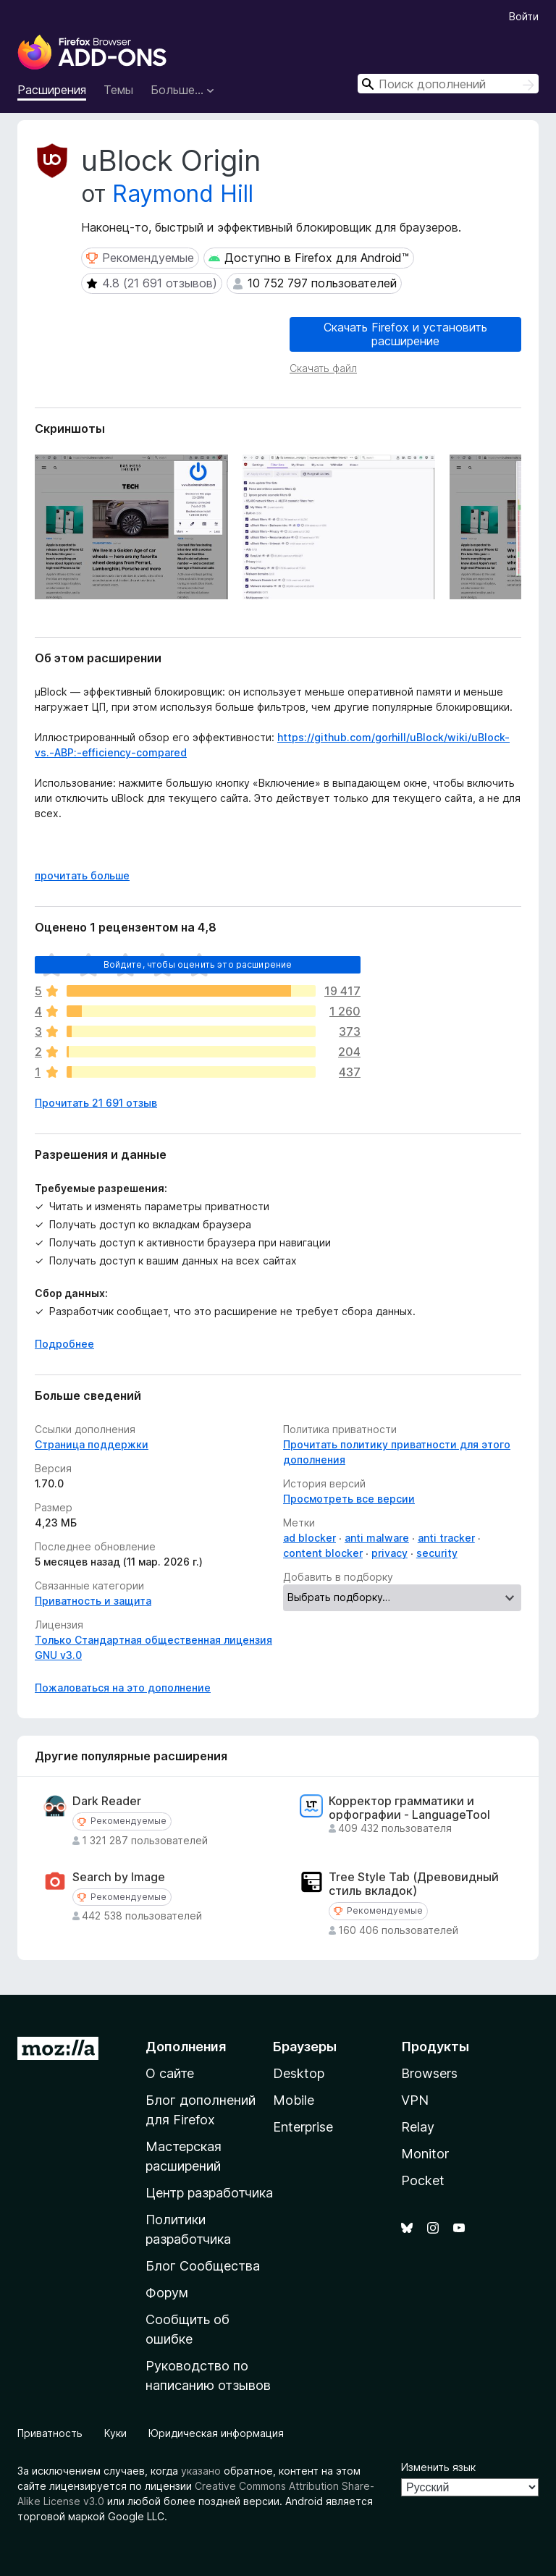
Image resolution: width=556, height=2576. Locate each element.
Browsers (429, 2073)
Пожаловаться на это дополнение (123, 1687)
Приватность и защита (93, 1601)
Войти (524, 16)
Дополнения (186, 2046)
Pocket (423, 2180)
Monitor (425, 2153)
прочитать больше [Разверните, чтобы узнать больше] (82, 875)
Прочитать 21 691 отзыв (96, 1103)
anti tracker (446, 1538)
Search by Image (118, 1877)
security (437, 1553)
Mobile (293, 2100)
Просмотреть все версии (349, 1498)
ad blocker (309, 1538)
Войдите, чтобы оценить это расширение (198, 964)
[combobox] (448, 83)
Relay (417, 2126)
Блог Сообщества (203, 2265)
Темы (118, 90)
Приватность (50, 2433)
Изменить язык (438, 2467)
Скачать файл (323, 368)
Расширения (51, 90)
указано (201, 2471)
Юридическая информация (216, 2433)
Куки (115, 2433)
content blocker (323, 1553)
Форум (167, 2292)
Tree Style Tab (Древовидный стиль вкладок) (414, 1884)
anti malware (377, 1538)
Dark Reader (106, 1801)
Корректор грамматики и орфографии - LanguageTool (409, 1808)
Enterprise (303, 2126)
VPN (415, 2100)
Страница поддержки (91, 1444)
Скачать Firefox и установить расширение (405, 334)
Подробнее (64, 1344)
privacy (389, 1553)
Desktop (298, 2073)
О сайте (170, 2073)
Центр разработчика (209, 2192)
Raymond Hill (182, 194)
